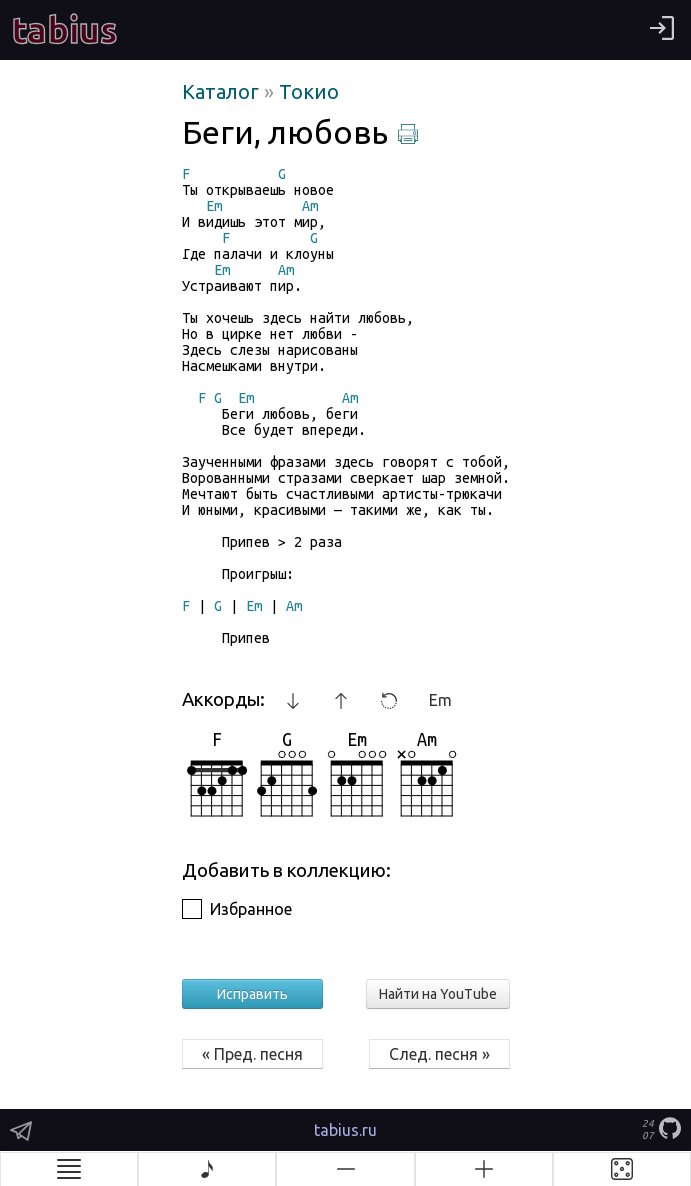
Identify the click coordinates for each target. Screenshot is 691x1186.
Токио (309, 91)
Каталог (223, 91)
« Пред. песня (252, 1054)
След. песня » (439, 1054)
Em (440, 700)
